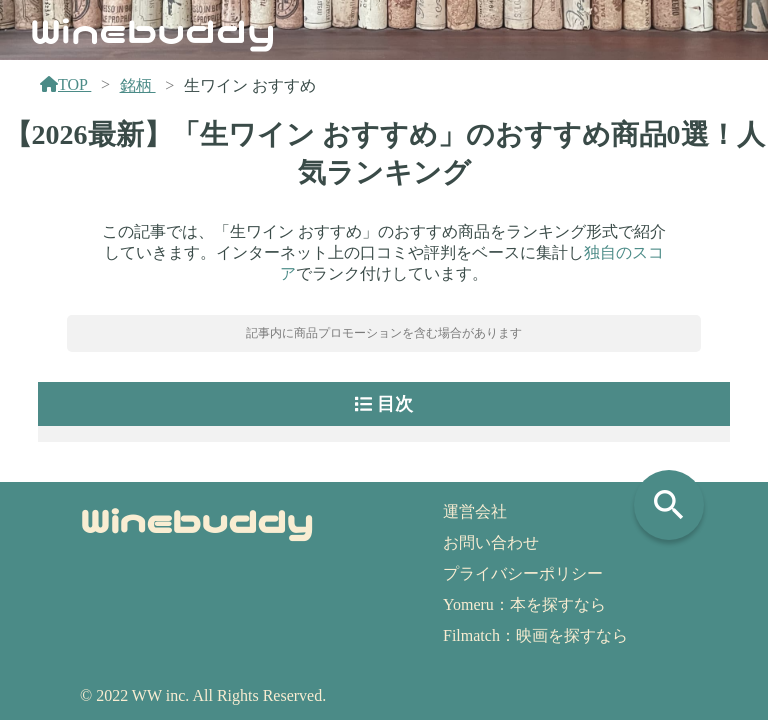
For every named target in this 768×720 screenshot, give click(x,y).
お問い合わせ (491, 542)
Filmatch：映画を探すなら (535, 635)
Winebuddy (153, 29)
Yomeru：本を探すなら (524, 604)
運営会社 (475, 511)
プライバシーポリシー (523, 573)
